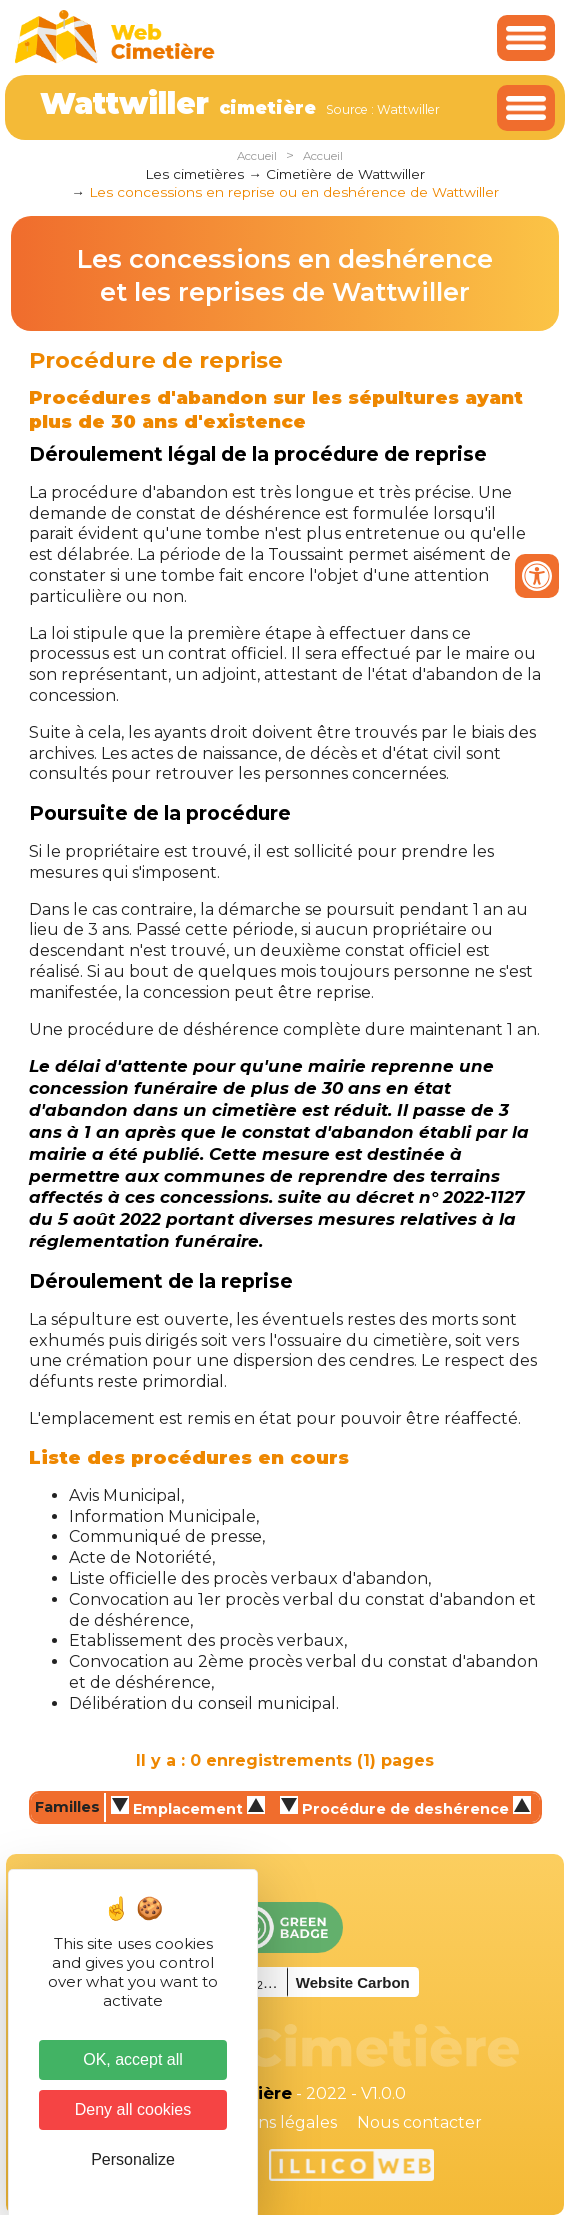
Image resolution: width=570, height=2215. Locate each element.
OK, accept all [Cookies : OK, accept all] (133, 2059)
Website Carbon (353, 1982)
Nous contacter (419, 2122)
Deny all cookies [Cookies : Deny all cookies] (133, 2109)
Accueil (257, 156)
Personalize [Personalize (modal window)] (133, 2159)
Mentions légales (269, 2122)
